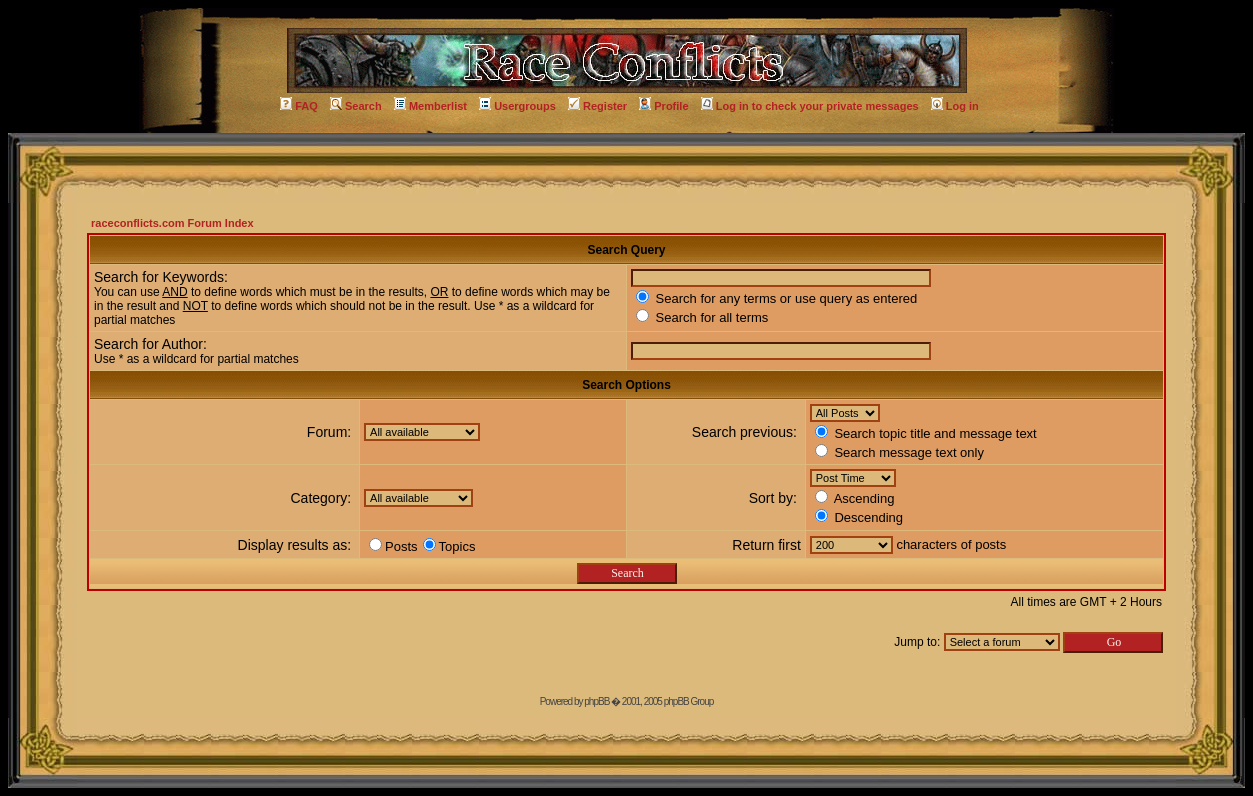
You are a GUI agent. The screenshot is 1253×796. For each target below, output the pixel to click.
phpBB (596, 701)
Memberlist (430, 106)
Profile (663, 106)
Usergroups (517, 106)
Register (597, 106)
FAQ (299, 106)
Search (356, 106)
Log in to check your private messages (810, 106)
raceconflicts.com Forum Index (172, 223)
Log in (955, 106)
